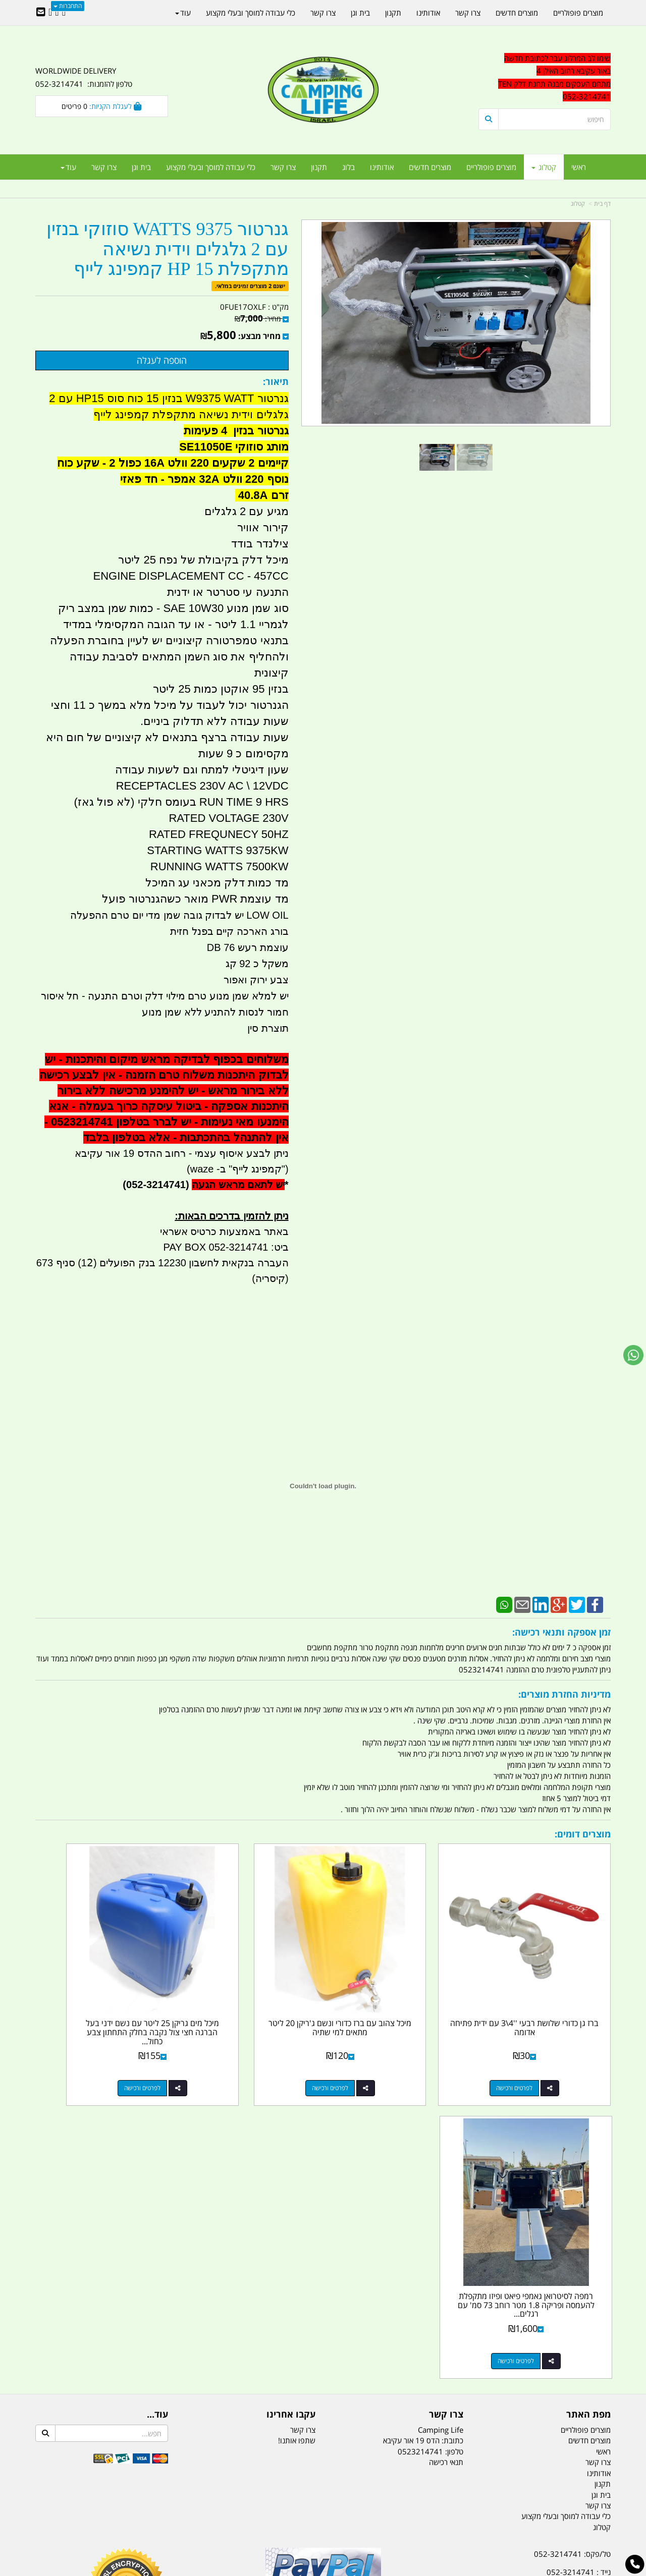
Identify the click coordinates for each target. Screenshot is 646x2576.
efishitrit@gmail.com (575, 2277)
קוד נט (308, 2569)
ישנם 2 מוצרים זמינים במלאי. (250, 286)
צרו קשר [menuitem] (283, 167)
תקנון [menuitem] (319, 167)
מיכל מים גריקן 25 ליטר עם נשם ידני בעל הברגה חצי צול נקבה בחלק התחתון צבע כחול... (249, 1992)
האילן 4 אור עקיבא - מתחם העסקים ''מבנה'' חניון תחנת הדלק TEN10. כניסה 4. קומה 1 (529, 2301)
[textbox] (520, 2368)
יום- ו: (522, 2375)
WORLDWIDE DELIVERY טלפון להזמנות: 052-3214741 (83, 77)
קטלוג (578, 203)
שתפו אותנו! (296, 2127)
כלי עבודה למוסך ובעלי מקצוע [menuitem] (210, 167)
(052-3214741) (154, 1184)
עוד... (157, 2102)
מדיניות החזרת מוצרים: (564, 1694)
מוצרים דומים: (583, 1834)
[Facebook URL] (64, 13)
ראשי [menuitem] (578, 167)
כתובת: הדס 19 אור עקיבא (423, 2127)
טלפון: (454, 2139)
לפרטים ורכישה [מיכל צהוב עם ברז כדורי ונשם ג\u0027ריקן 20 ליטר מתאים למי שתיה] (386, 2048)
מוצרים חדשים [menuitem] (430, 167)
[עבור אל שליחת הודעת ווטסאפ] (633, 1355)
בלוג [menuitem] (348, 167)
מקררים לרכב (202, 2518)
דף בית (602, 203)
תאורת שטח (246, 2518)
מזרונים (165, 2518)
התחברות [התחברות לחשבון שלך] (67, 6)
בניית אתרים (287, 2569)
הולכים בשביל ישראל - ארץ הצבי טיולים (323, 2314)
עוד (68, 167)
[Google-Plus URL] (57, 13)
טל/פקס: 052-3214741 (572, 2241)
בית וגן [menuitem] (141, 167)
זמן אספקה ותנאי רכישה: (561, 1632)
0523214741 (420, 2139)
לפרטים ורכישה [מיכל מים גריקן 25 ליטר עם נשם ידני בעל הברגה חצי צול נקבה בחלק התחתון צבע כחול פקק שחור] (239, 2048)
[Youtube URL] (50, 13)
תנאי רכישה (446, 2149)
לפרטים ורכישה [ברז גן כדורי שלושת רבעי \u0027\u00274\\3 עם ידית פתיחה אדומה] (534, 2048)
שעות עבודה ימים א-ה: (545, 2326)
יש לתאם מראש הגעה (238, 1184)
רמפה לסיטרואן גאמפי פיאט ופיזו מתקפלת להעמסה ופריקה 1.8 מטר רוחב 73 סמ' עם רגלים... (101, 1992)
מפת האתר (588, 2102)
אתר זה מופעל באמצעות (323, 2569)
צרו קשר (446, 2102)
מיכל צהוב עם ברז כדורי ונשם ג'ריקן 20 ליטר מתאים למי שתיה (397, 1988)
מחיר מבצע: (259, 336)
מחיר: (258, 318)
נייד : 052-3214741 (579, 2259)
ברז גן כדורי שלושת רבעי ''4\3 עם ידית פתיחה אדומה (544, 1988)
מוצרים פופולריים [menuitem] (491, 167)
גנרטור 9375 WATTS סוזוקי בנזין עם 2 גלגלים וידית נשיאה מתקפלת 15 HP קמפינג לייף (167, 249)
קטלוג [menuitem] (543, 167)
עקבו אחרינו (290, 2102)
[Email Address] (40, 13)
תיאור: (276, 381)
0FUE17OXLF (243, 307)
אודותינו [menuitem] (382, 167)
